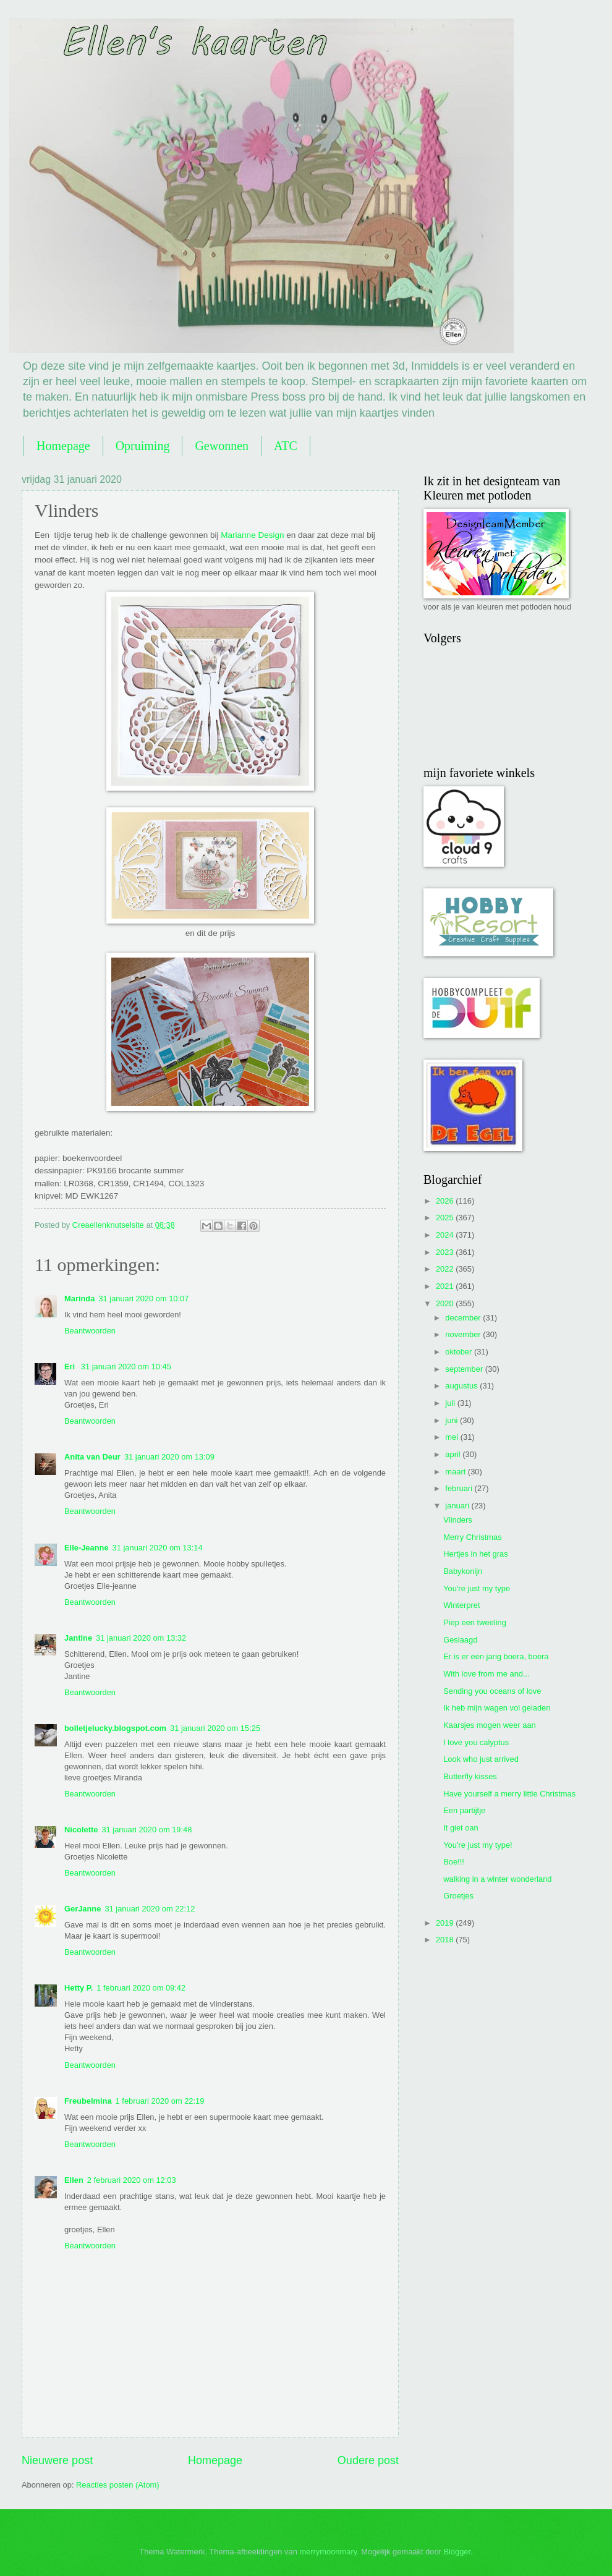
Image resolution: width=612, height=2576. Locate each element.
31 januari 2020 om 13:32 (141, 1638)
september (465, 1369)
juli (451, 1403)
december (464, 1317)
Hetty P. (78, 1987)
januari (458, 1505)
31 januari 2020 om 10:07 (143, 1298)
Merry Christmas (472, 1537)
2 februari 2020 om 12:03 (131, 2180)
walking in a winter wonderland (497, 1879)
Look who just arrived (481, 1759)
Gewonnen (222, 446)
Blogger (456, 2551)
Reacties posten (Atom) (117, 2484)
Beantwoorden (90, 1330)
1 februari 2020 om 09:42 (140, 1987)
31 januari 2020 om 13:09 (169, 1456)
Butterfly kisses (470, 1776)
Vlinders (457, 1519)
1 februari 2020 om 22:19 (160, 2101)
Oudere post (368, 2460)
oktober (459, 1351)
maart (456, 1471)
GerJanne (82, 1908)
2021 (446, 1286)
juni (452, 1420)
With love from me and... (486, 1673)
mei (452, 1437)
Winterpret (461, 1605)
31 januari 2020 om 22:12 (149, 1908)
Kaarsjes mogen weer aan (489, 1725)
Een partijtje (464, 1810)
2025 (446, 1217)
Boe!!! (453, 1861)
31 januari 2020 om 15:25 (215, 1728)
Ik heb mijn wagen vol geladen (496, 1707)
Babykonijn (462, 1571)
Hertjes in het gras (475, 1553)
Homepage (63, 446)
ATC (285, 446)
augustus (462, 1385)
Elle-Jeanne (86, 1547)
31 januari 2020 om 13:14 (158, 1547)
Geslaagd (460, 1639)
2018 (446, 1939)
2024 (446, 1234)
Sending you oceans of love (492, 1691)
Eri (70, 1366)
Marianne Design (252, 535)
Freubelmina (88, 2101)
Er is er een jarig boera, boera (495, 1656)
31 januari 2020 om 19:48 (146, 1829)
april (453, 1454)
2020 (446, 1303)
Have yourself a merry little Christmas (509, 1793)
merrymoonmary (328, 2551)
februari (459, 1488)
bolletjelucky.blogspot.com (115, 1728)
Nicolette (81, 1829)
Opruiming (143, 446)
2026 (446, 1200)
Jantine (78, 1638)
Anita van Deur (92, 1456)
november (464, 1334)
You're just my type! (477, 1845)
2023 (446, 1252)
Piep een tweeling (474, 1622)
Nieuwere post (57, 2460)
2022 (446, 1268)
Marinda (79, 1298)
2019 (446, 1923)
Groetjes (458, 1895)
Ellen (73, 2180)
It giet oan (460, 1827)
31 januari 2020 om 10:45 (126, 1366)
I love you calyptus (476, 1742)
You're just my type (476, 1588)
